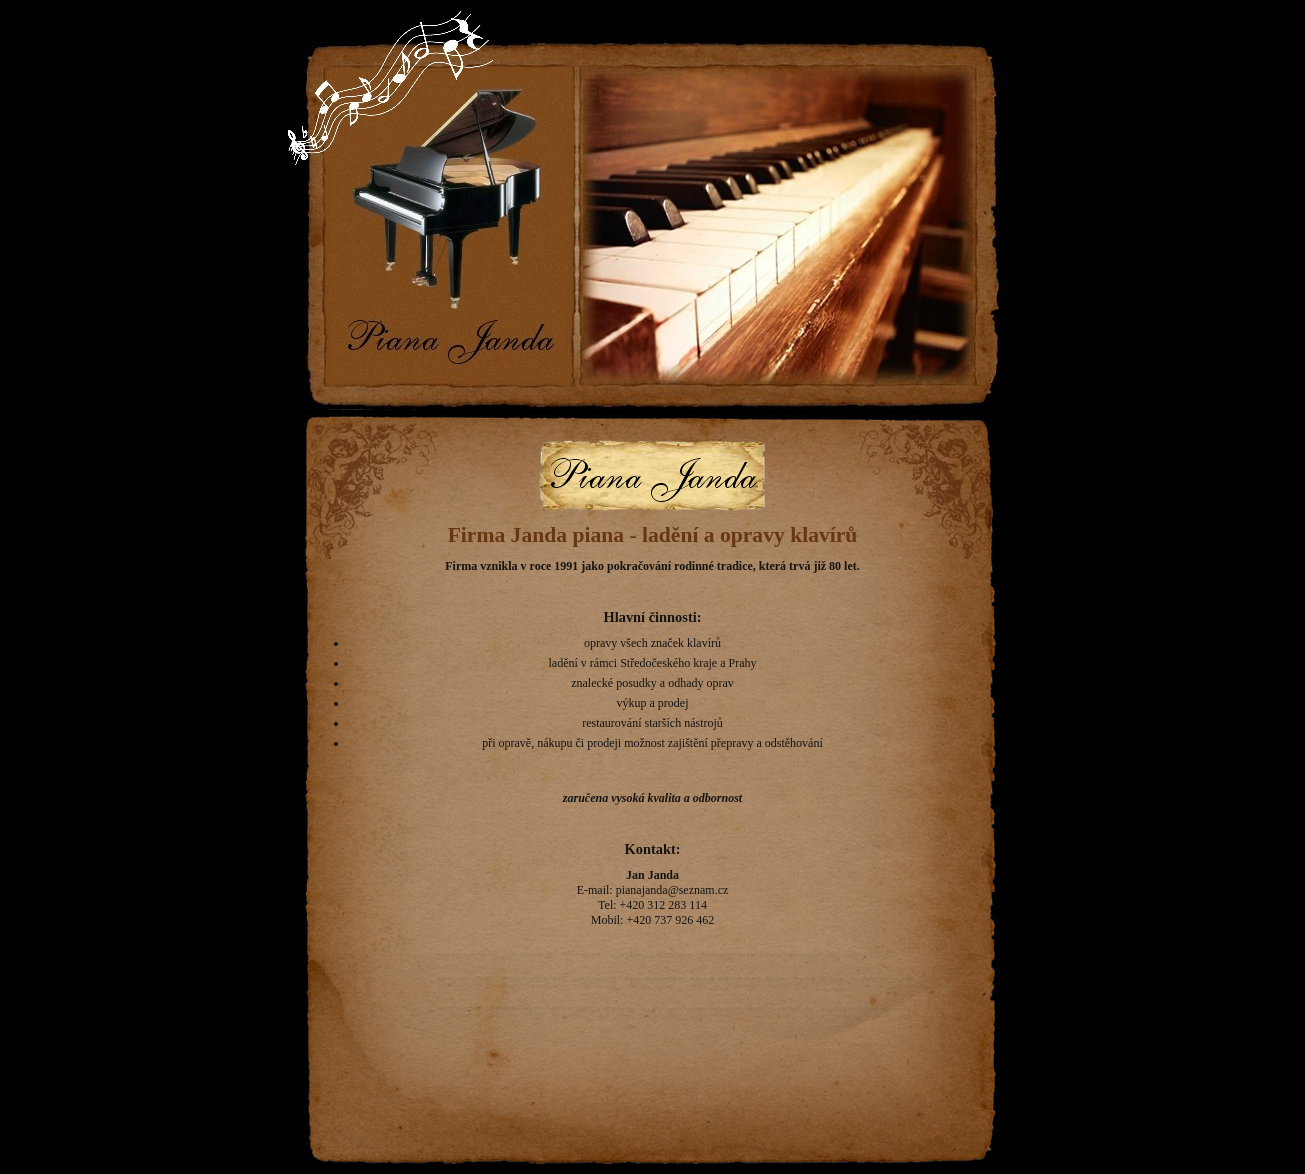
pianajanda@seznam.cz (672, 890)
